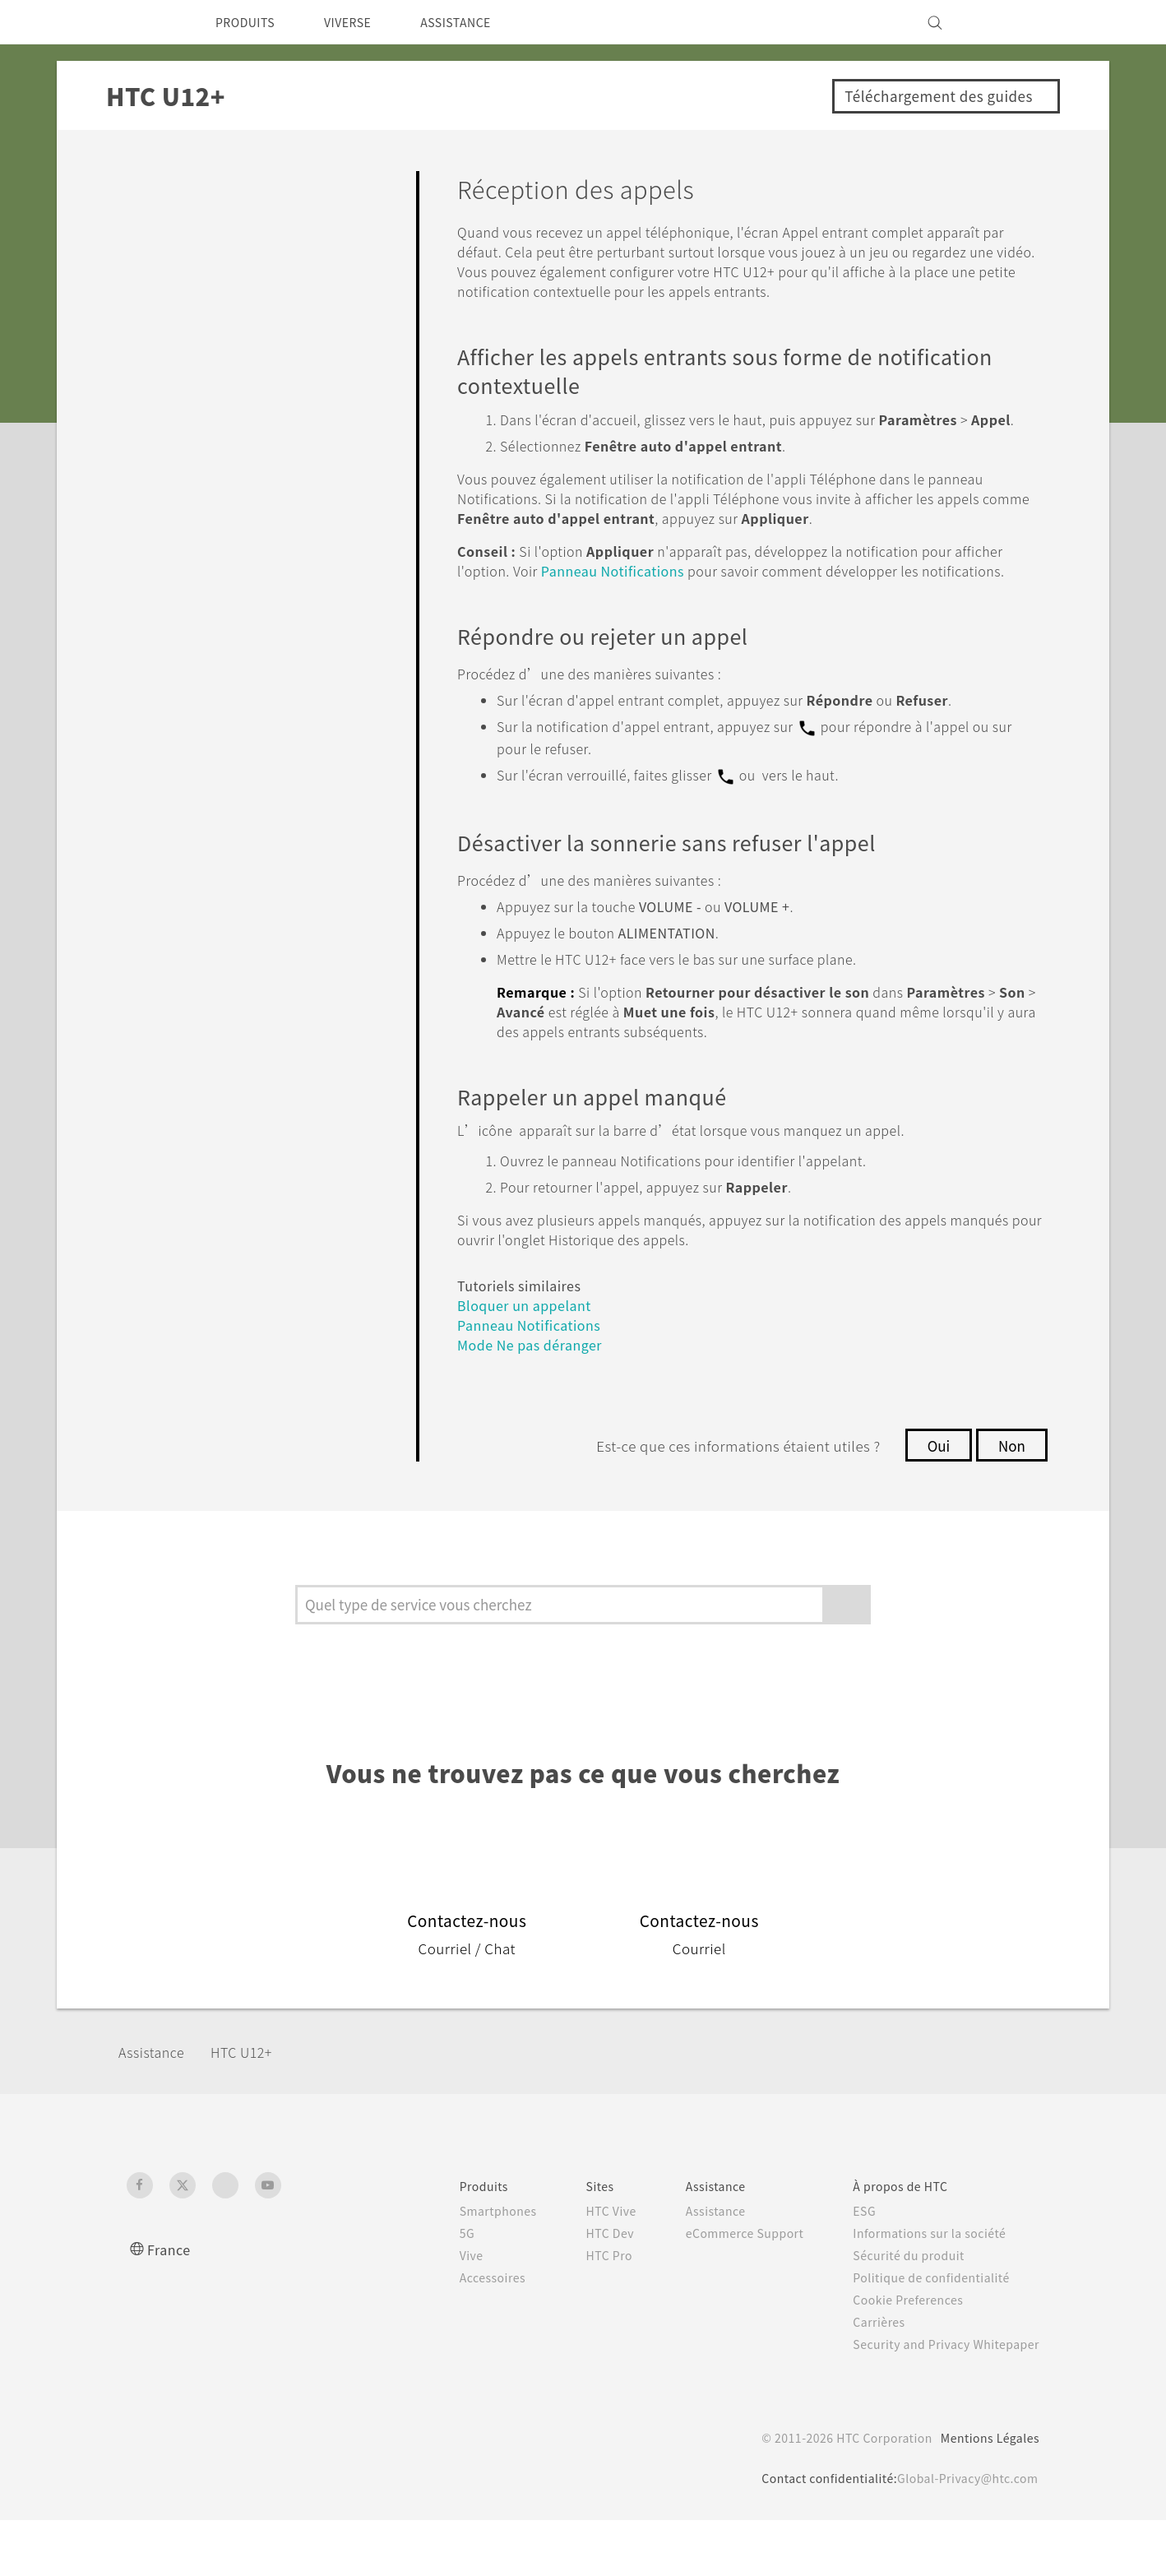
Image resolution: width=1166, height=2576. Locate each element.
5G (430, 2289)
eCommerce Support (724, 2289)
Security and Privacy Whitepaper (939, 2400)
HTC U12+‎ (253, 2107)
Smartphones (464, 2266)
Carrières (866, 2377)
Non (1010, 1501)
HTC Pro (580, 2311)
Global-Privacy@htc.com (961, 2534)
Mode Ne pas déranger (536, 1400)
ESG (852, 2266)
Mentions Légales (984, 2493)
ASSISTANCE (479, 22)
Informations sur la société (920, 2289)
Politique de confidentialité (921, 2333)
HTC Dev (581, 2289)
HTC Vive (582, 2266)
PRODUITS (249, 22)
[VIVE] (1017, 22)
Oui (933, 1501)
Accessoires (459, 2333)
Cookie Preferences (899, 2355)
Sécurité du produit (898, 2311)
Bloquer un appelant (531, 1361)
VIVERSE (361, 22)
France (171, 2305)
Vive (436, 2311)
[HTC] (146, 22)
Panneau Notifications (691, 610)
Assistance (156, 2107)
